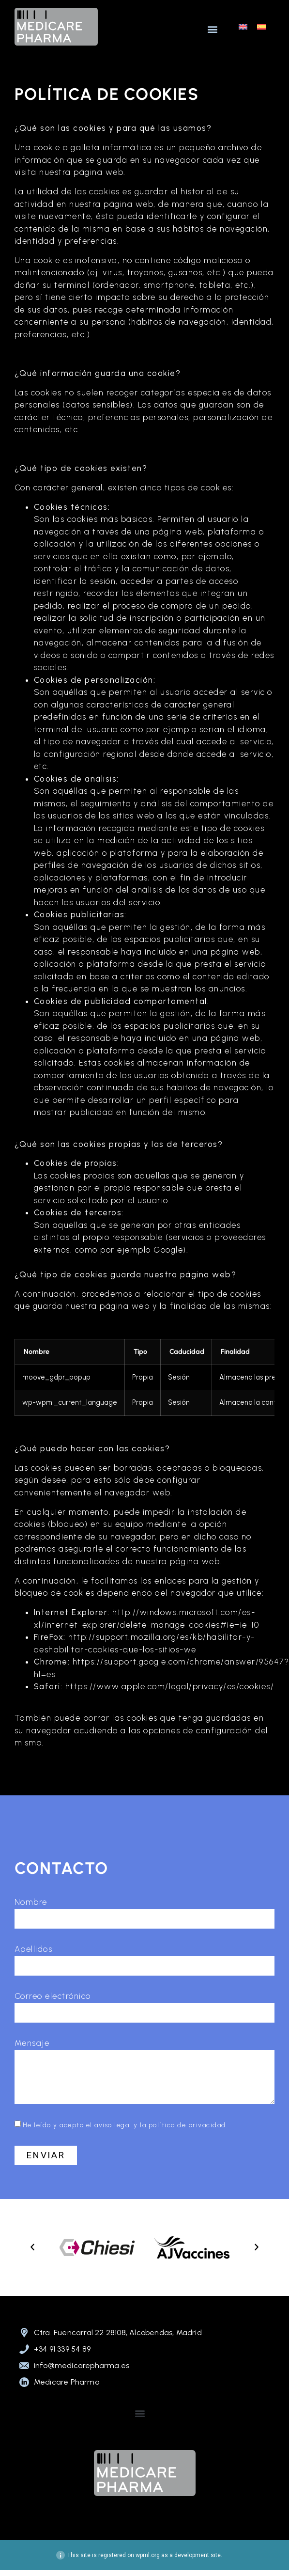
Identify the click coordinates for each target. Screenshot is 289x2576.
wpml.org (148, 2555)
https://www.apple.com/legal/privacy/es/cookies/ (169, 1686)
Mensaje (32, 2043)
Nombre (31, 1902)
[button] (212, 29)
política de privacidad (187, 2125)
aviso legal (113, 2125)
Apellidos (34, 1949)
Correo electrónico (53, 1996)
